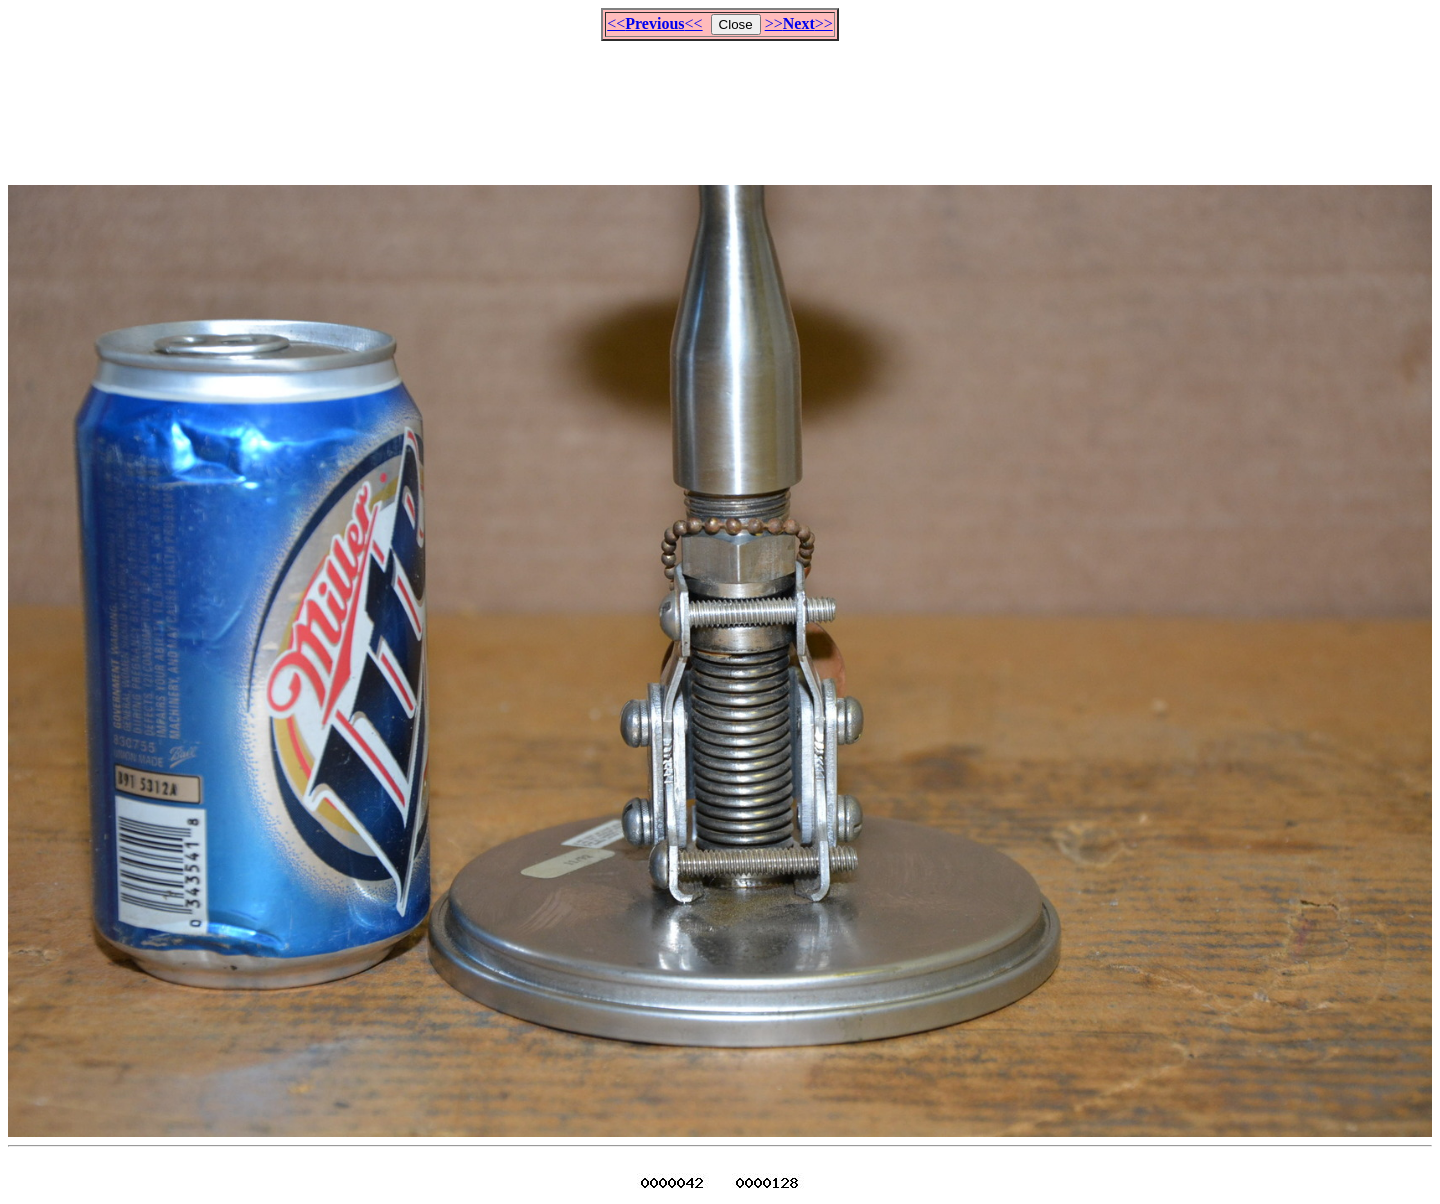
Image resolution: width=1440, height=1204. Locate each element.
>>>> (799, 23)
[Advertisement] (720, 104)
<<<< (654, 23)
